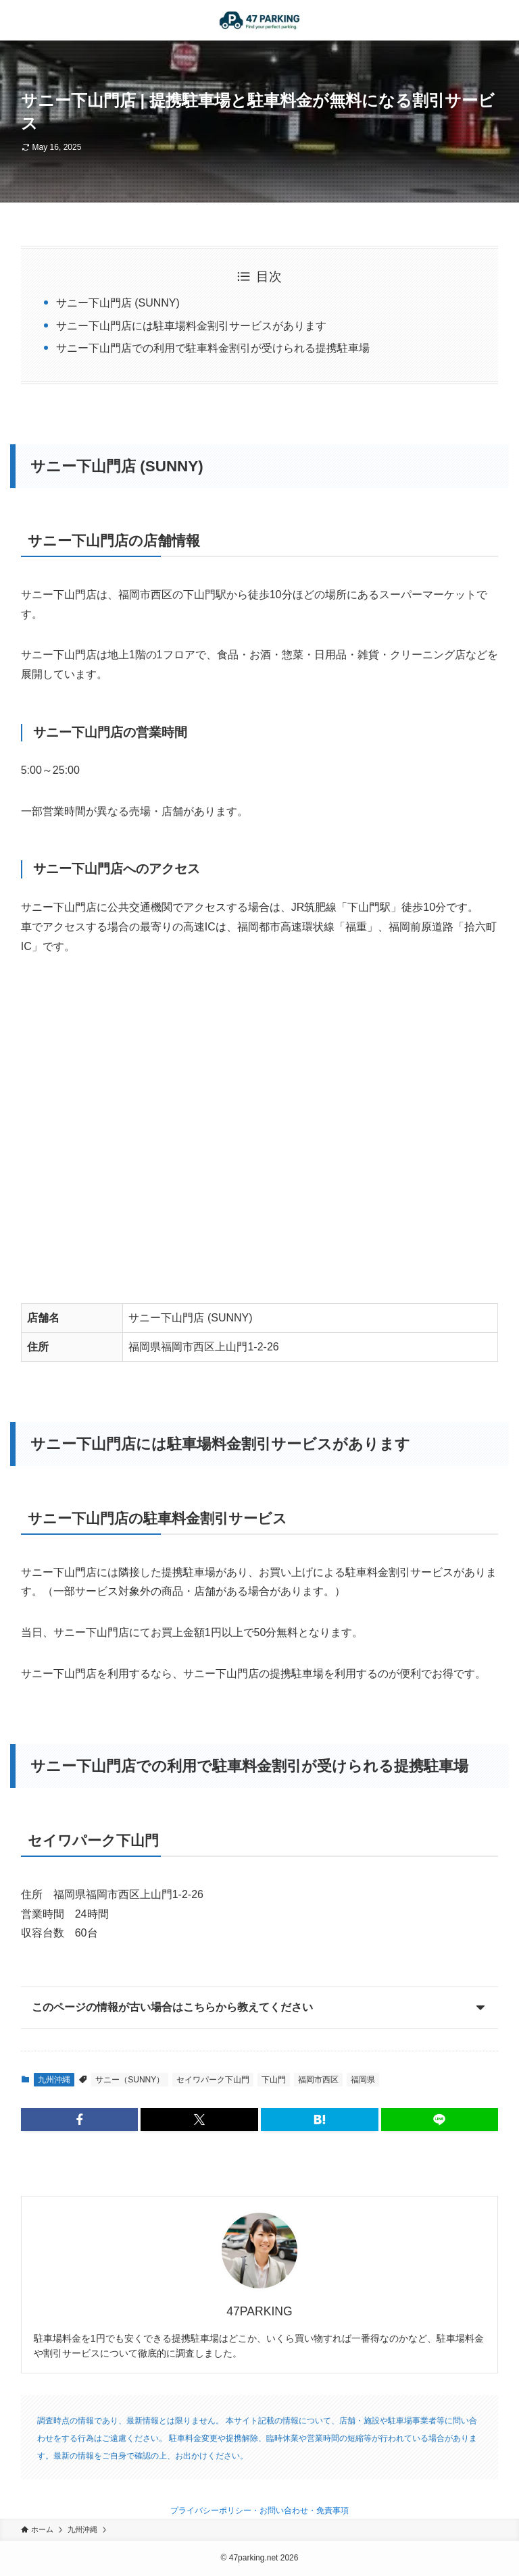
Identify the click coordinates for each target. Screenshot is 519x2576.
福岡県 (363, 2079)
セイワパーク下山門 (212, 2079)
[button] (80, 2119)
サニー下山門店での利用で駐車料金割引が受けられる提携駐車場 (213, 348)
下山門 (274, 2079)
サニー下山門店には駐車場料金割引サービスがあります (191, 326)
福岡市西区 (318, 2079)
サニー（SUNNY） (129, 2079)
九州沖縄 (54, 2079)
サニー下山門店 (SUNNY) (118, 303)
